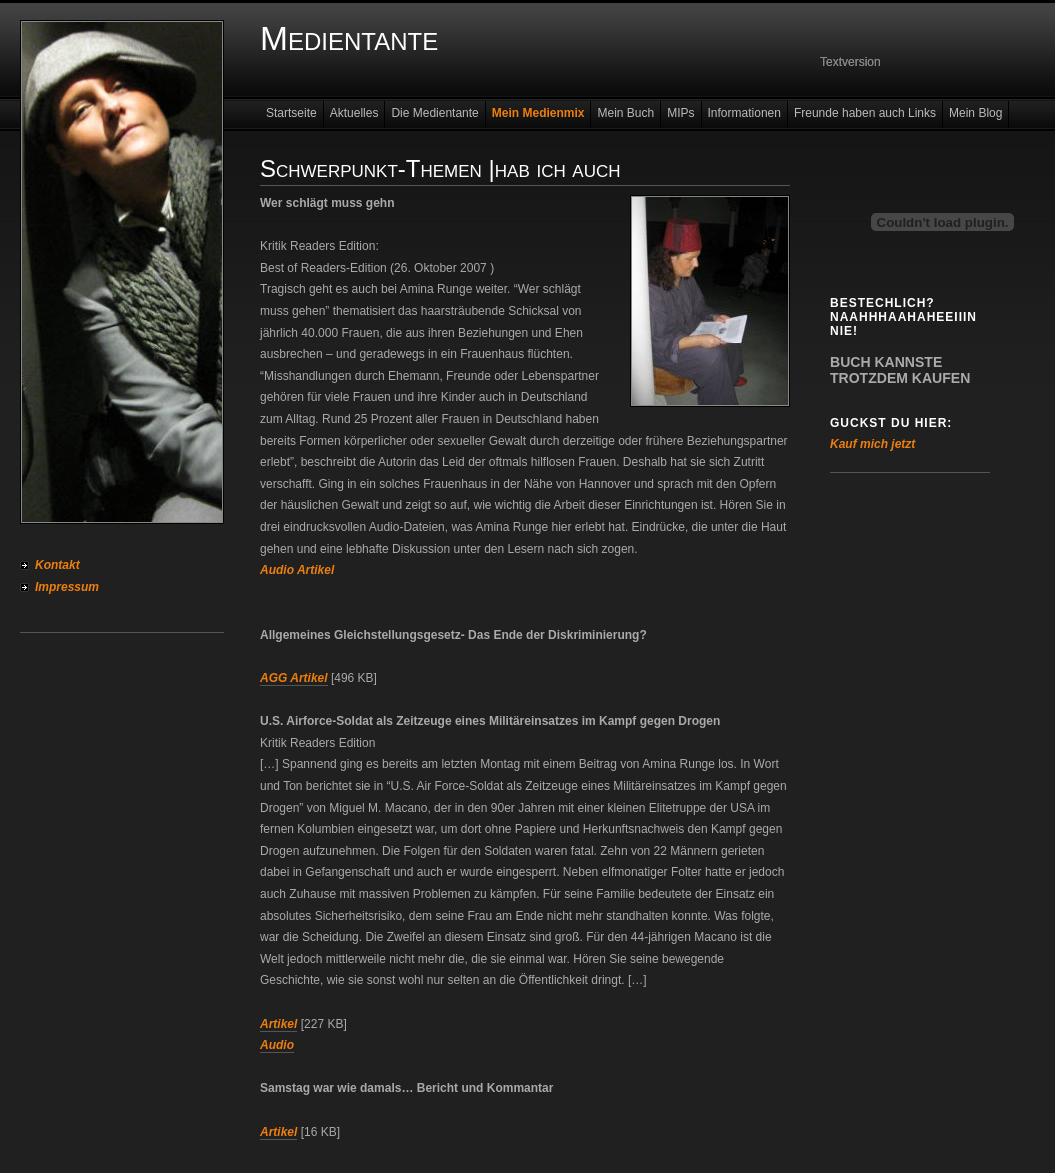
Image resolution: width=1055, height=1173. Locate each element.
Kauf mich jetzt (872, 444)
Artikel (278, 1024)
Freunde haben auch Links (865, 113)
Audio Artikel (297, 570)
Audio (277, 1045)
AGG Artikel (294, 678)
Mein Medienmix (538, 113)
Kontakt (57, 565)
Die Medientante (434, 113)
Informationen (744, 113)
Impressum (67, 587)
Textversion (850, 62)
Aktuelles (354, 113)
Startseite (291, 113)
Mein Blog (975, 113)
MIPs (680, 113)
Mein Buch (625, 113)
